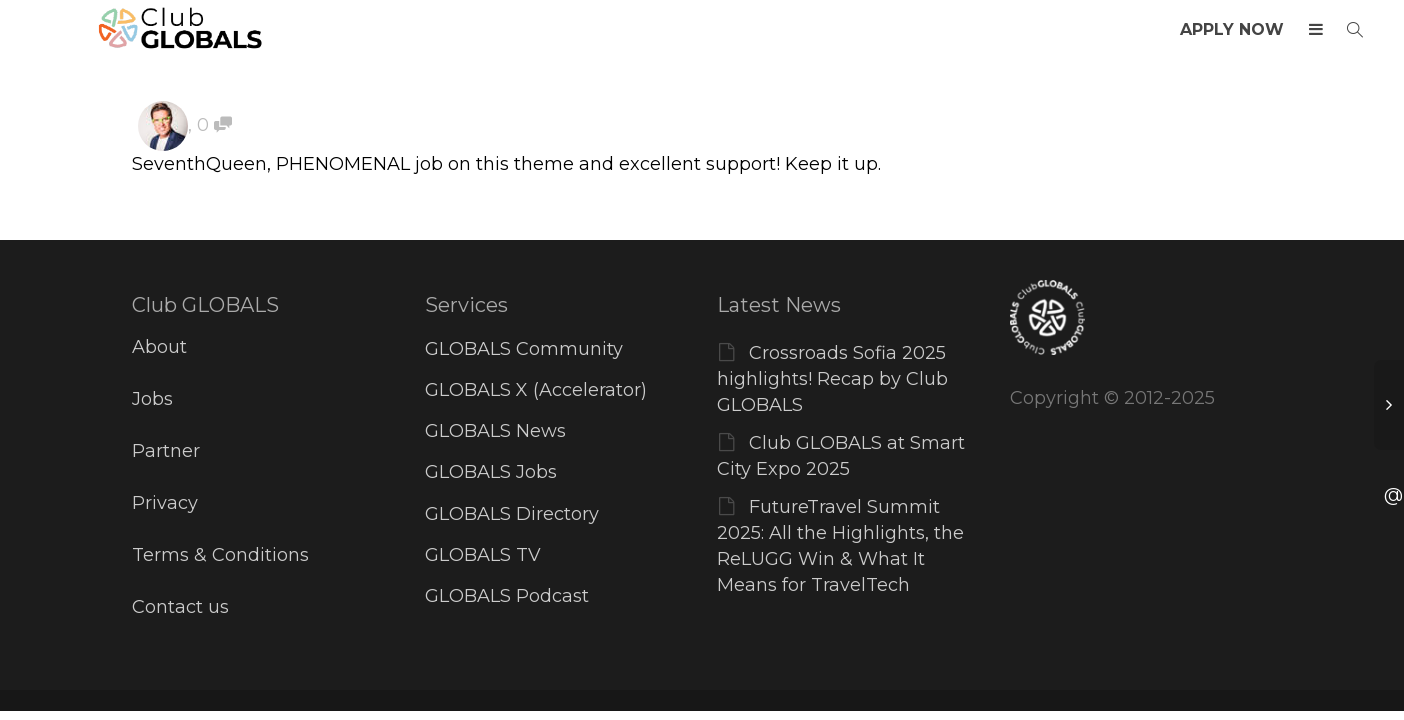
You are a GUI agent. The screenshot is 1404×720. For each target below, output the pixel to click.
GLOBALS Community (524, 349)
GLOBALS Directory (512, 514)
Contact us (180, 607)
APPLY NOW (1232, 29)
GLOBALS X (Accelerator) (536, 390)
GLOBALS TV (483, 555)
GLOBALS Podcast (507, 596)
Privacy (165, 503)
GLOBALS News (495, 431)
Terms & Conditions (220, 555)
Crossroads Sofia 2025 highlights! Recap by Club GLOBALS (832, 379)
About (159, 347)
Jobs (152, 399)
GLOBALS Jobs (491, 472)
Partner (166, 451)
